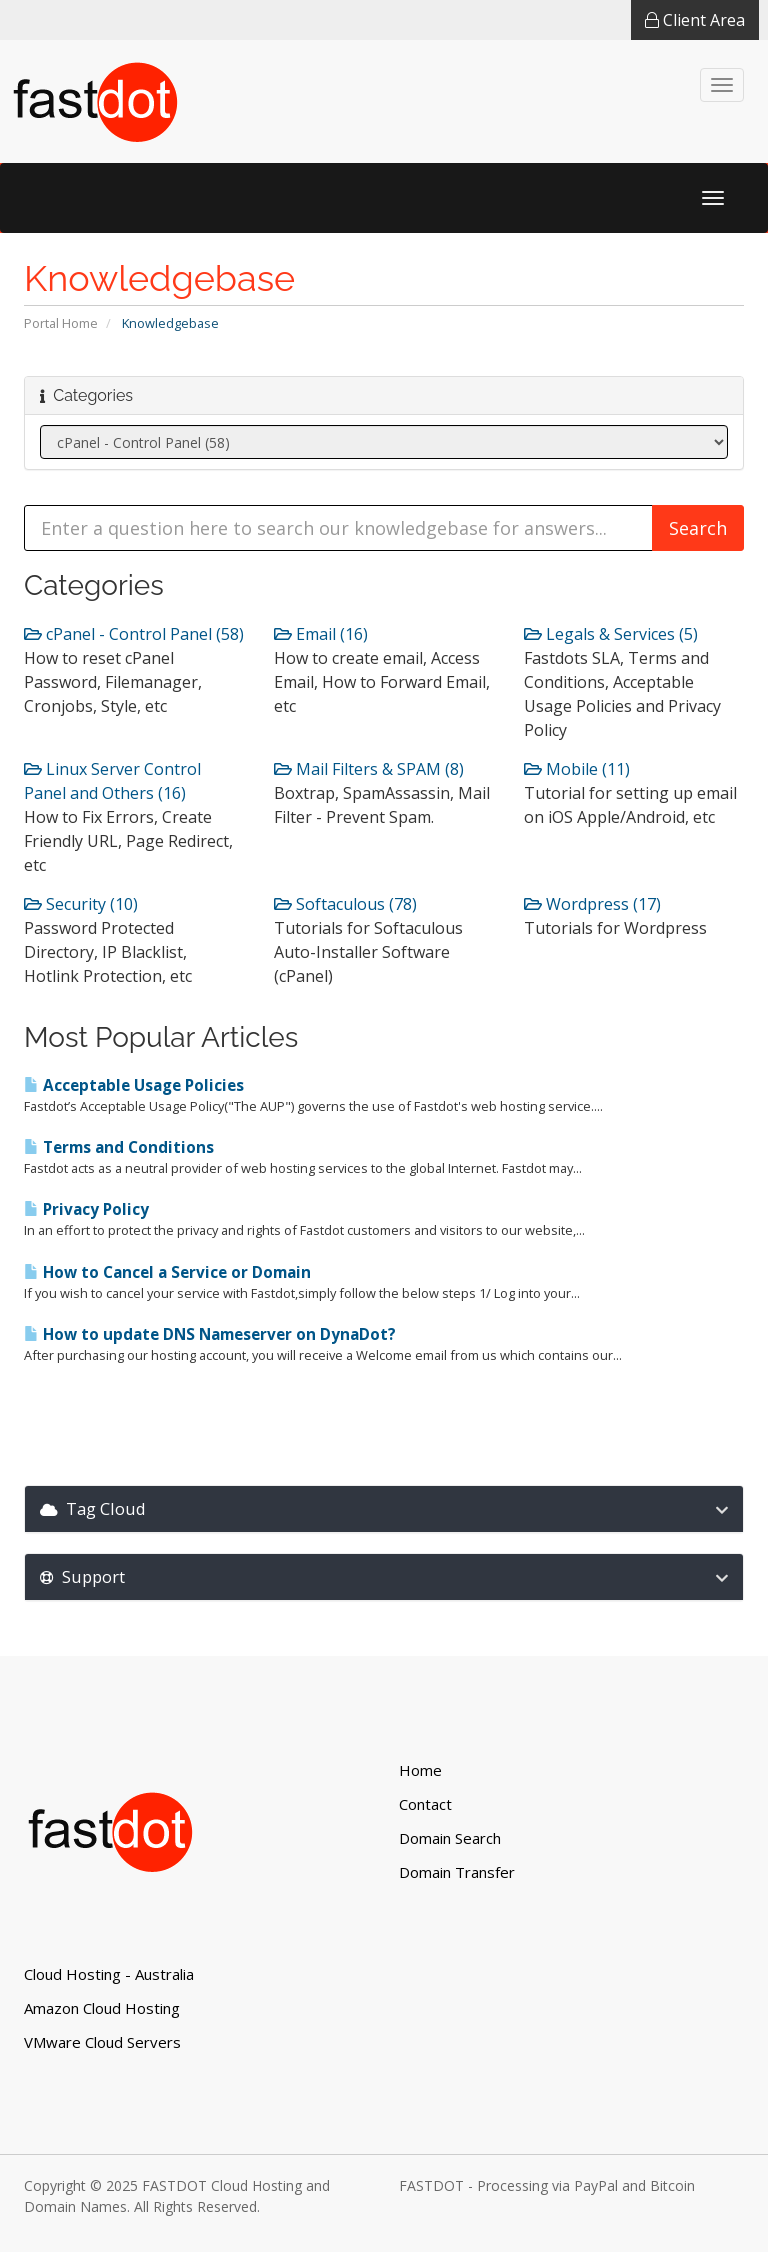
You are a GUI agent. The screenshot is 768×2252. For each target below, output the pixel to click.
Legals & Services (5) (611, 634)
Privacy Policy (86, 1209)
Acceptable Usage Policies (134, 1085)
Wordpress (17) (592, 904)
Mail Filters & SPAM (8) (369, 769)
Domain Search (450, 1838)
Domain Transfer (457, 1872)
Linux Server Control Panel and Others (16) (112, 781)
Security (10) (81, 904)
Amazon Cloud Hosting (102, 2008)
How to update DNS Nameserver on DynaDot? (210, 1334)
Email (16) (321, 634)
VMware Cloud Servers (102, 2042)
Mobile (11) (577, 769)
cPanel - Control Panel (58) (134, 634)
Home (420, 1770)
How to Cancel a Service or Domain (167, 1272)
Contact (425, 1804)
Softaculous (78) (345, 904)
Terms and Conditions (119, 1147)
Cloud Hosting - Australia (109, 1974)
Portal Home (61, 323)
